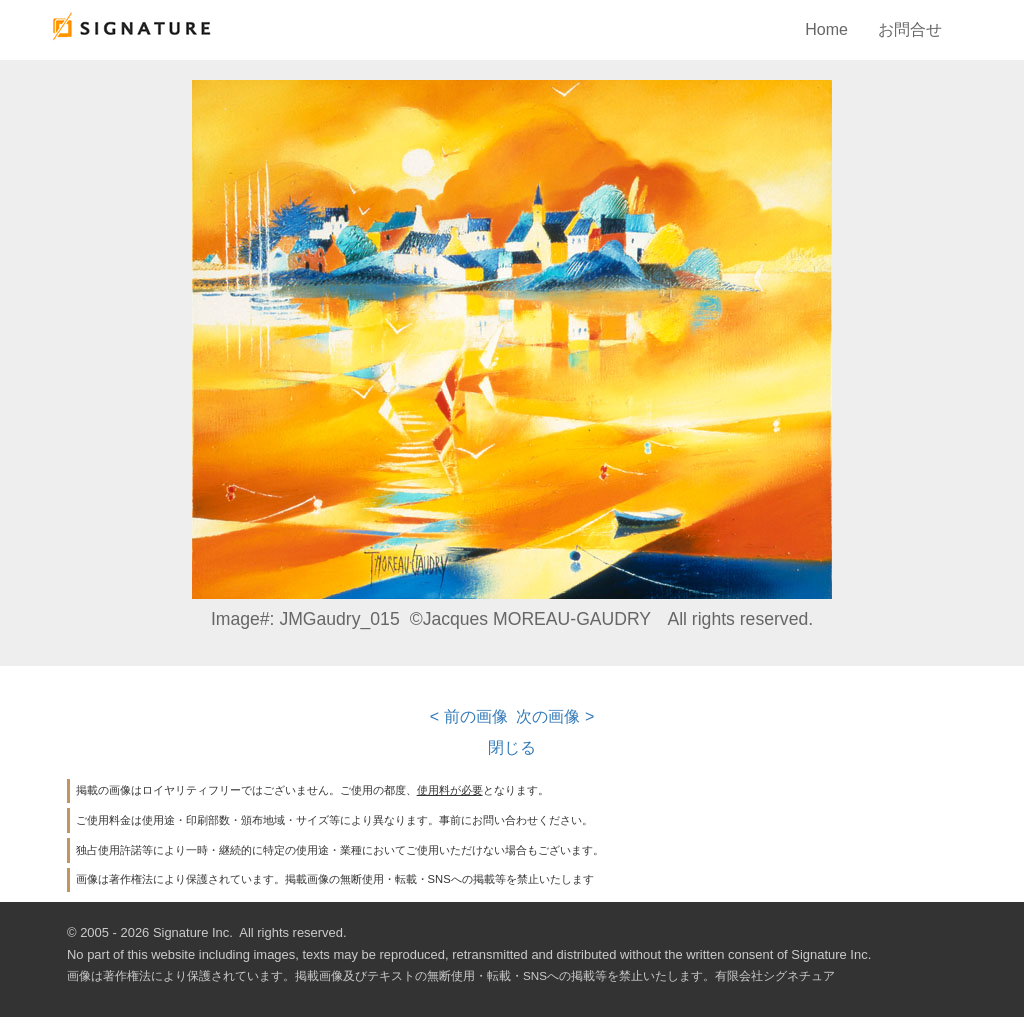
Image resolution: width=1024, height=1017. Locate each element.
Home (826, 29)
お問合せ (910, 29)
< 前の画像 (469, 716)
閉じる (512, 747)
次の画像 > (555, 716)
